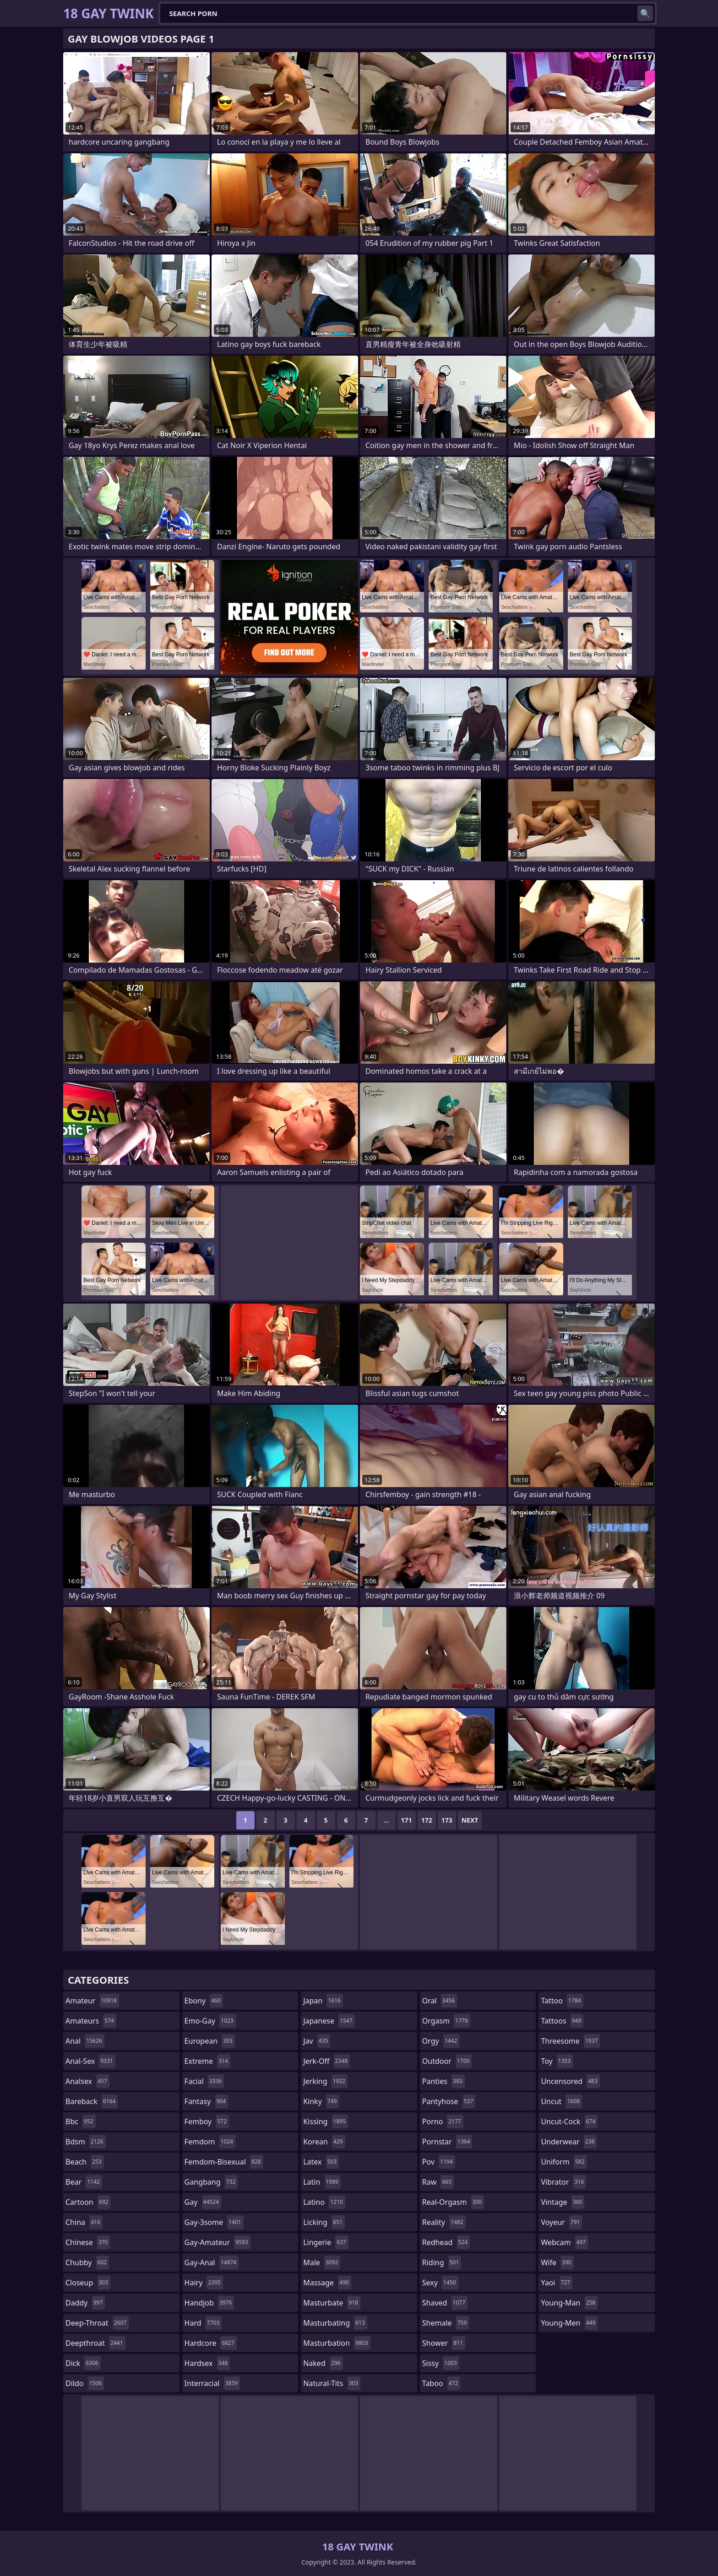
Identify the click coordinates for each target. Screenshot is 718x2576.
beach (84, 2162)
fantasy (206, 2101)
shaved (445, 2303)
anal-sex (90, 2061)
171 (406, 1820)
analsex (87, 2081)
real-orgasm (453, 2202)
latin (322, 2182)
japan (323, 2001)
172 (426, 1820)
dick (83, 2363)
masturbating (335, 2323)
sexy (440, 2282)
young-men (569, 2323)
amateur (92, 2001)
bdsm (85, 2141)
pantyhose (449, 2101)
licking (323, 2222)
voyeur (561, 2222)
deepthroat (95, 2343)
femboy (207, 2121)
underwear (569, 2141)
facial (204, 2081)
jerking (325, 2081)
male (321, 2262)
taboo (441, 2383)
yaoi (556, 2282)
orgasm (446, 2021)
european (210, 2041)
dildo (84, 2383)
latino (324, 2202)
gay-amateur (217, 2242)
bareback (91, 2101)
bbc (80, 2121)
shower (443, 2343)
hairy (204, 2282)
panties (443, 2081)
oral (439, 2001)
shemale (445, 2323)
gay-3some (214, 2222)
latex (321, 2162)
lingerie (325, 2242)
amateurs (90, 2021)
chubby (87, 2262)
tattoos (562, 2021)
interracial (212, 2383)
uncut (561, 2101)
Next (470, 1820)
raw (438, 2182)
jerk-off (326, 2061)
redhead (446, 2242)
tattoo (562, 2001)
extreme (207, 2061)
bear (83, 2182)
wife (557, 2262)
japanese (328, 2021)
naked (323, 2363)
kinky (321, 2101)
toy (557, 2061)
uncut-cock (569, 2121)
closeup (87, 2282)
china (84, 2222)
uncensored (570, 2081)
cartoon (87, 2202)
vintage (562, 2202)
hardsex (207, 2363)
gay (203, 2202)
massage (327, 2282)
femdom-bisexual (224, 2162)
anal (84, 2041)
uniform (564, 2162)
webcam (564, 2242)
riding (442, 2262)
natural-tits (331, 2383)
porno (442, 2121)
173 (446, 1820)
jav (316, 2041)
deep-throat (97, 2323)
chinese (87, 2242)
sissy (440, 2363)
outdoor (447, 2061)
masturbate (331, 2303)
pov (438, 2162)
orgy (441, 2041)
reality (444, 2222)
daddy (85, 2303)
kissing (325, 2121)
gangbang (211, 2182)
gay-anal (212, 2262)
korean (324, 2141)
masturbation (336, 2343)
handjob (209, 2303)
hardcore (211, 2343)
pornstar (447, 2141)
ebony (204, 2001)
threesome (570, 2041)
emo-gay (210, 2021)
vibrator (563, 2182)
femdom (210, 2141)
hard (203, 2323)
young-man (569, 2303)
